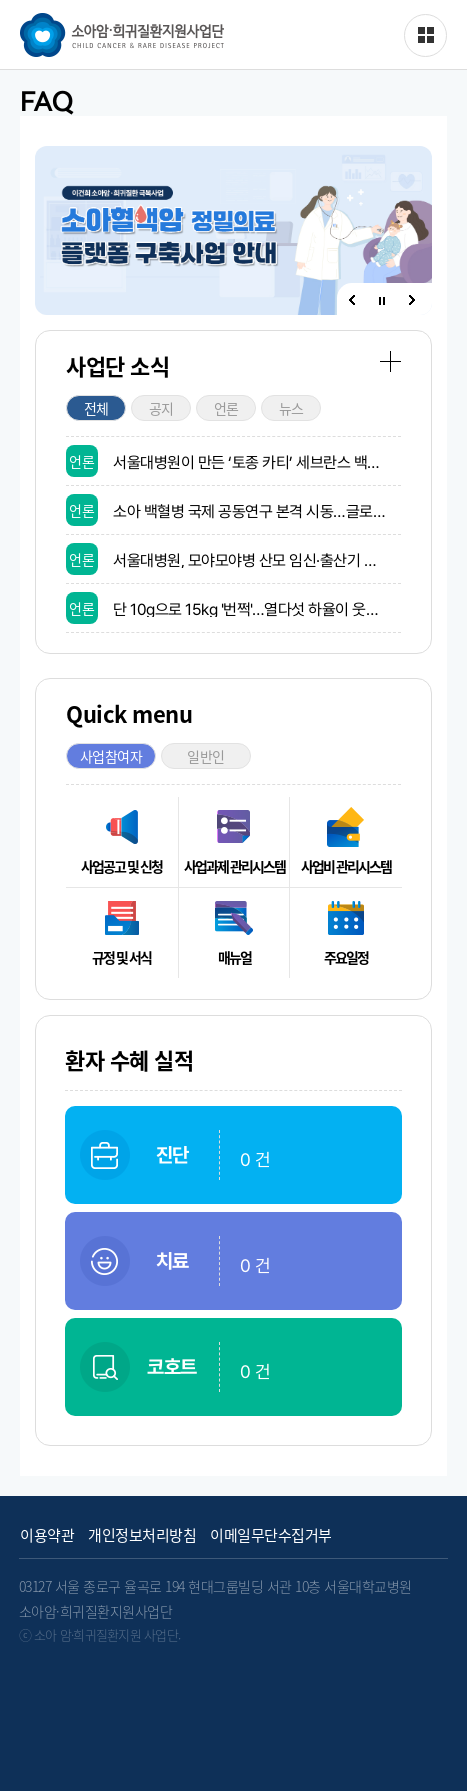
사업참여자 (111, 756)
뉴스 (291, 408)
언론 (226, 408)
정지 (382, 301)
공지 (161, 408)
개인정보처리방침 (142, 1535)
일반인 (206, 756)
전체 (96, 408)
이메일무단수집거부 (271, 1535)
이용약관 (47, 1535)
